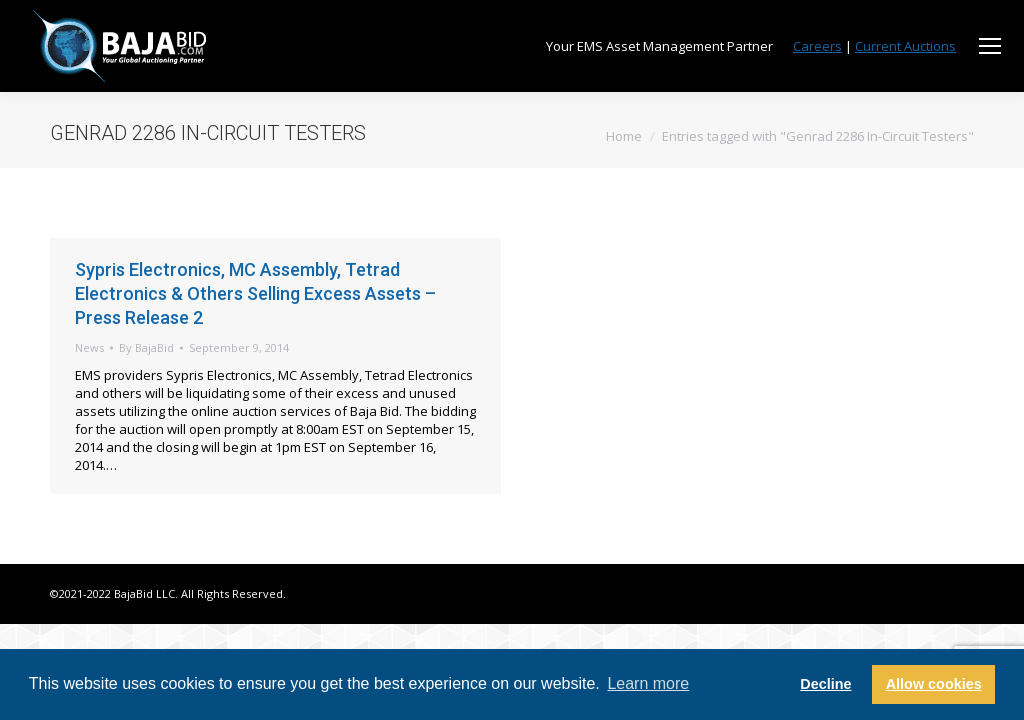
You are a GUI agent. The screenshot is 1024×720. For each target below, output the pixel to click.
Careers (817, 46)
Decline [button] (825, 684)
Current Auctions (905, 46)
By (146, 347)
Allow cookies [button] (934, 684)
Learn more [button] (648, 683)
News (89, 347)
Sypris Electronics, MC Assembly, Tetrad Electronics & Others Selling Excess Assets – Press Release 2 (255, 293)
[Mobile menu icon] (990, 46)
